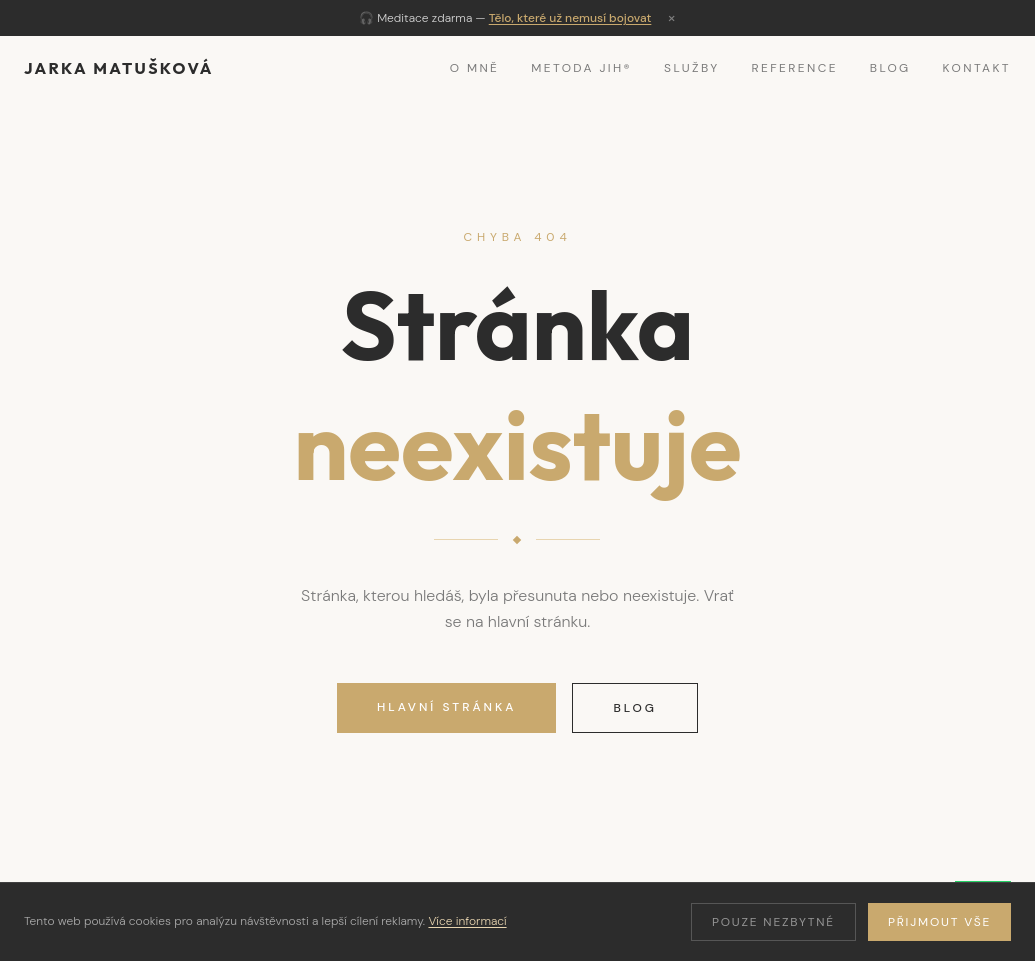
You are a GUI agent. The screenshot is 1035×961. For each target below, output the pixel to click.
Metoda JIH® (581, 68)
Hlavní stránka (446, 707)
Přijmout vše (939, 922)
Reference (795, 68)
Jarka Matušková (119, 68)
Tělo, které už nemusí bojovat (570, 18)
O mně (475, 68)
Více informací (467, 921)
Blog (890, 68)
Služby (692, 68)
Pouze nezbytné (773, 922)
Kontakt (977, 68)
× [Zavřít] (671, 18)
